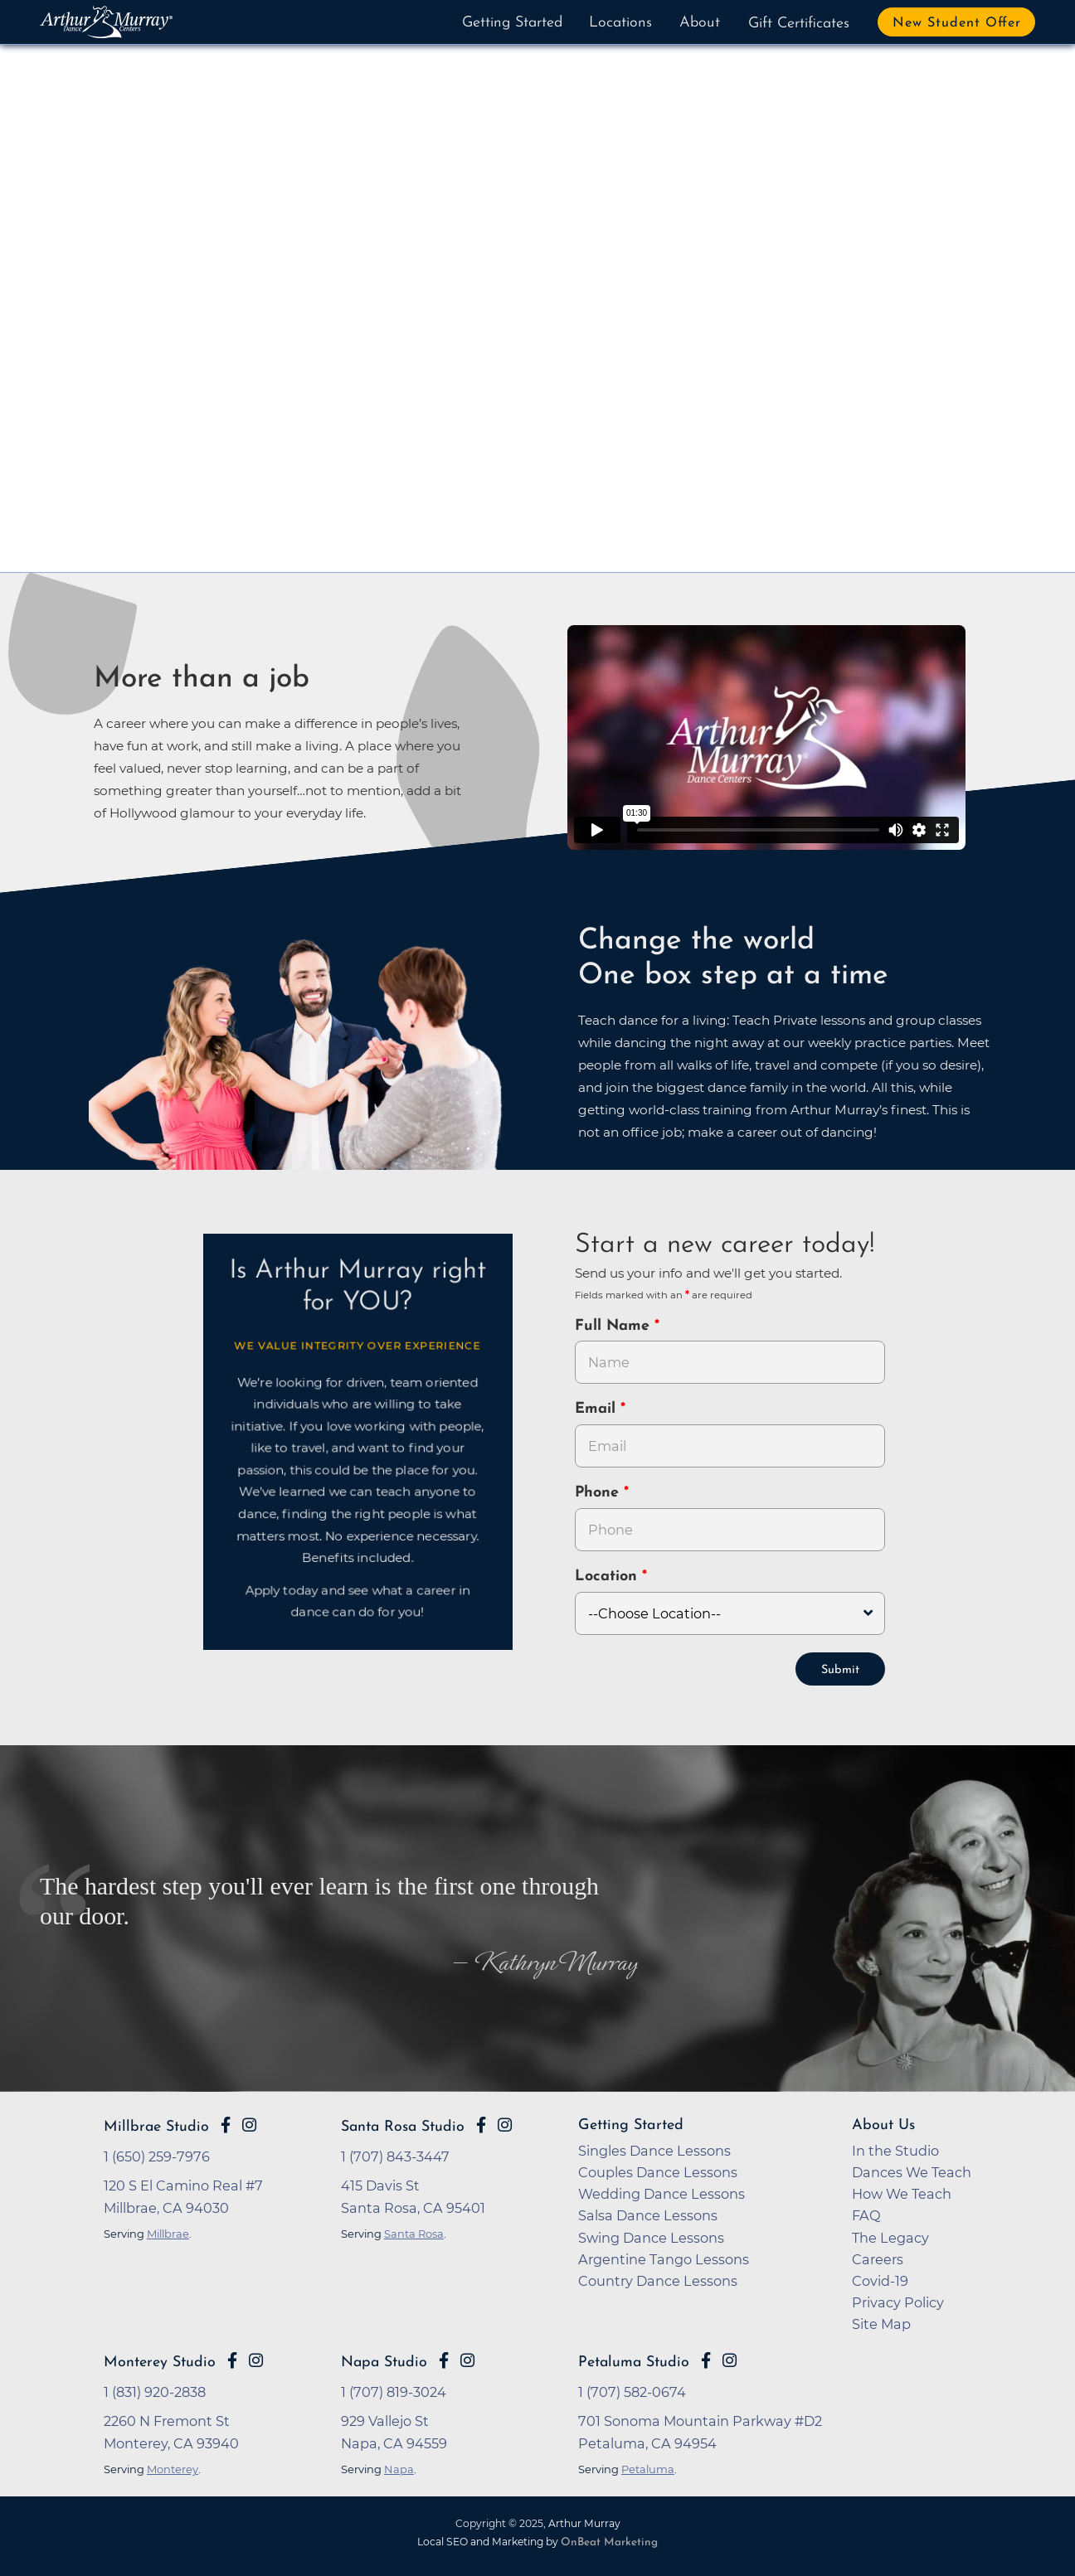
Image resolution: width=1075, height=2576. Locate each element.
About (699, 23)
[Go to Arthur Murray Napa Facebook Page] (444, 2359)
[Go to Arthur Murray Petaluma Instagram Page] (729, 2359)
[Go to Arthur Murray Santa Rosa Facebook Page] (481, 2123)
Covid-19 (880, 2279)
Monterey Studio (160, 2361)
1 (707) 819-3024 (393, 2390)
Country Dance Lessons (657, 2279)
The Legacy (890, 2236)
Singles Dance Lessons (654, 2149)
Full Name (614, 1326)
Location (608, 1576)
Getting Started (512, 23)
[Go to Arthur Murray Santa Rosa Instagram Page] (505, 2123)
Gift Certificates (798, 24)
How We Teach (901, 2192)
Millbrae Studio (156, 2125)
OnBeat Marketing (609, 2540)
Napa (399, 2467)
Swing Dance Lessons (651, 2236)
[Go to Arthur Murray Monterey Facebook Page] (232, 2359)
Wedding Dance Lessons (661, 2192)
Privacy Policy (898, 2300)
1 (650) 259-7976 (157, 2155)
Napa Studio (384, 2361)
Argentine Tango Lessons (663, 2257)
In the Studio (895, 2149)
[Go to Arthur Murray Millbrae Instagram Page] (249, 2123)
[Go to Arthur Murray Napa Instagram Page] (467, 2359)
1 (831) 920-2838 (155, 2390)
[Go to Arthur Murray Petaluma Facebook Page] (706, 2359)
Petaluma (647, 2467)
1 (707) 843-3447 (395, 2155)
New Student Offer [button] (957, 23)
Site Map (881, 2322)
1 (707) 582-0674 (632, 2390)
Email (597, 1409)
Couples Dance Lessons (657, 2170)
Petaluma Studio (633, 2361)
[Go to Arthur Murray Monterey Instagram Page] (256, 2359)
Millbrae (168, 2232)
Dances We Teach (911, 2170)
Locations (620, 23)
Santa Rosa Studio (403, 2125)
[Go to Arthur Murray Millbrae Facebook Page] (226, 2123)
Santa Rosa (414, 2232)
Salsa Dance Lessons (647, 2213)
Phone (599, 1493)
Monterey (172, 2467)
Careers (877, 2257)
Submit (840, 1668)
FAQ (866, 2213)
